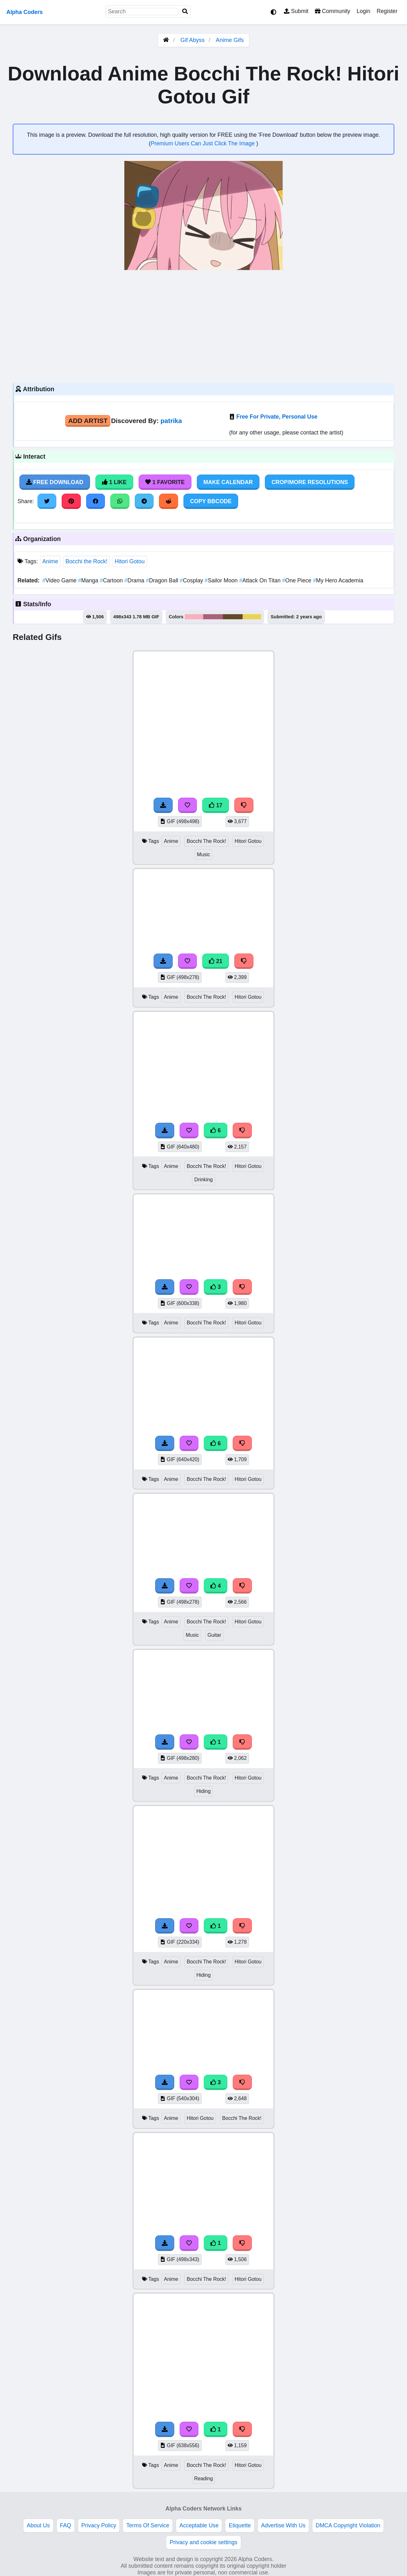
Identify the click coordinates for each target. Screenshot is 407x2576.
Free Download (54, 482)
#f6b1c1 (194, 616)
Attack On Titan (260, 580)
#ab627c (213, 616)
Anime (50, 561)
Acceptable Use (198, 2525)
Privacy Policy (98, 2525)
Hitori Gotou (130, 561)
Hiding (204, 1791)
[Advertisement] (203, 325)
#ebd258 (252, 616)
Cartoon (112, 580)
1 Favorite (165, 482)
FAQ (65, 2525)
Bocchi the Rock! (86, 561)
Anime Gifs (230, 40)
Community (332, 11)
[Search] (185, 11)
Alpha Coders (24, 12)
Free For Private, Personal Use (276, 416)
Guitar (214, 1635)
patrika (171, 420)
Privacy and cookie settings (203, 2542)
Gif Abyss (192, 40)
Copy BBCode (211, 501)
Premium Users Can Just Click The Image (203, 143)
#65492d (233, 616)
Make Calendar (228, 482)
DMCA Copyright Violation (348, 2525)
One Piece (297, 580)
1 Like (114, 482)
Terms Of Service (147, 2525)
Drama (135, 580)
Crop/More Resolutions (310, 482)
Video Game (60, 580)
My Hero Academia (338, 580)
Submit (296, 11)
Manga (89, 580)
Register (386, 11)
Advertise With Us (283, 2525)
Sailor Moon (222, 580)
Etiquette (240, 2525)
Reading (203, 2478)
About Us (38, 2525)
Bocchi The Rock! (206, 841)
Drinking (203, 1179)
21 (215, 961)
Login (363, 11)
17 (215, 805)
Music (203, 854)
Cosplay (192, 580)
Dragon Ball (163, 580)
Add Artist (87, 420)
